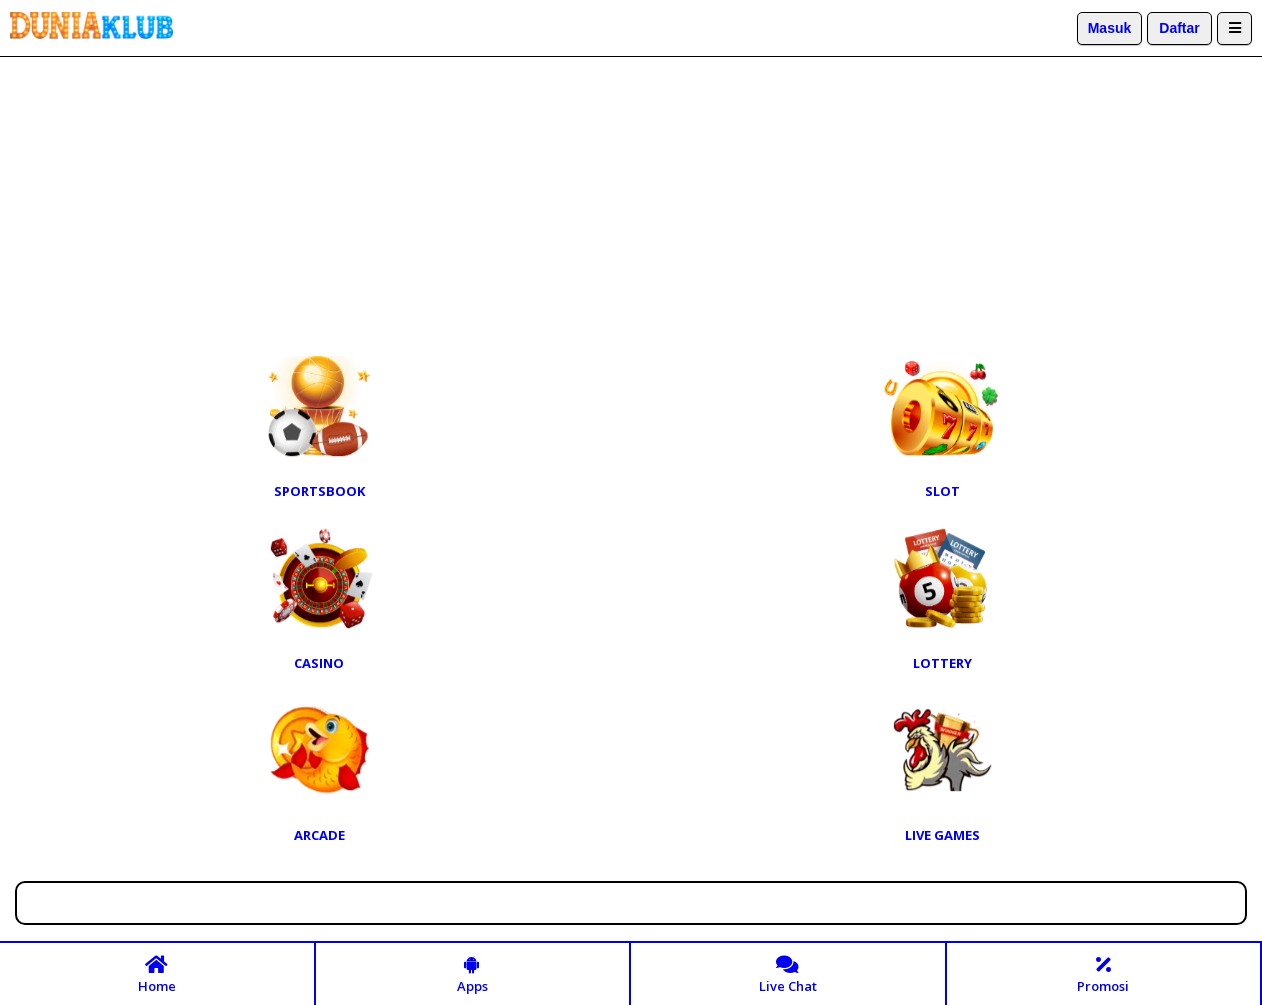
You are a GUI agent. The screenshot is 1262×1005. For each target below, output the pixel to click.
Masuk (1110, 28)
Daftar (1179, 28)
